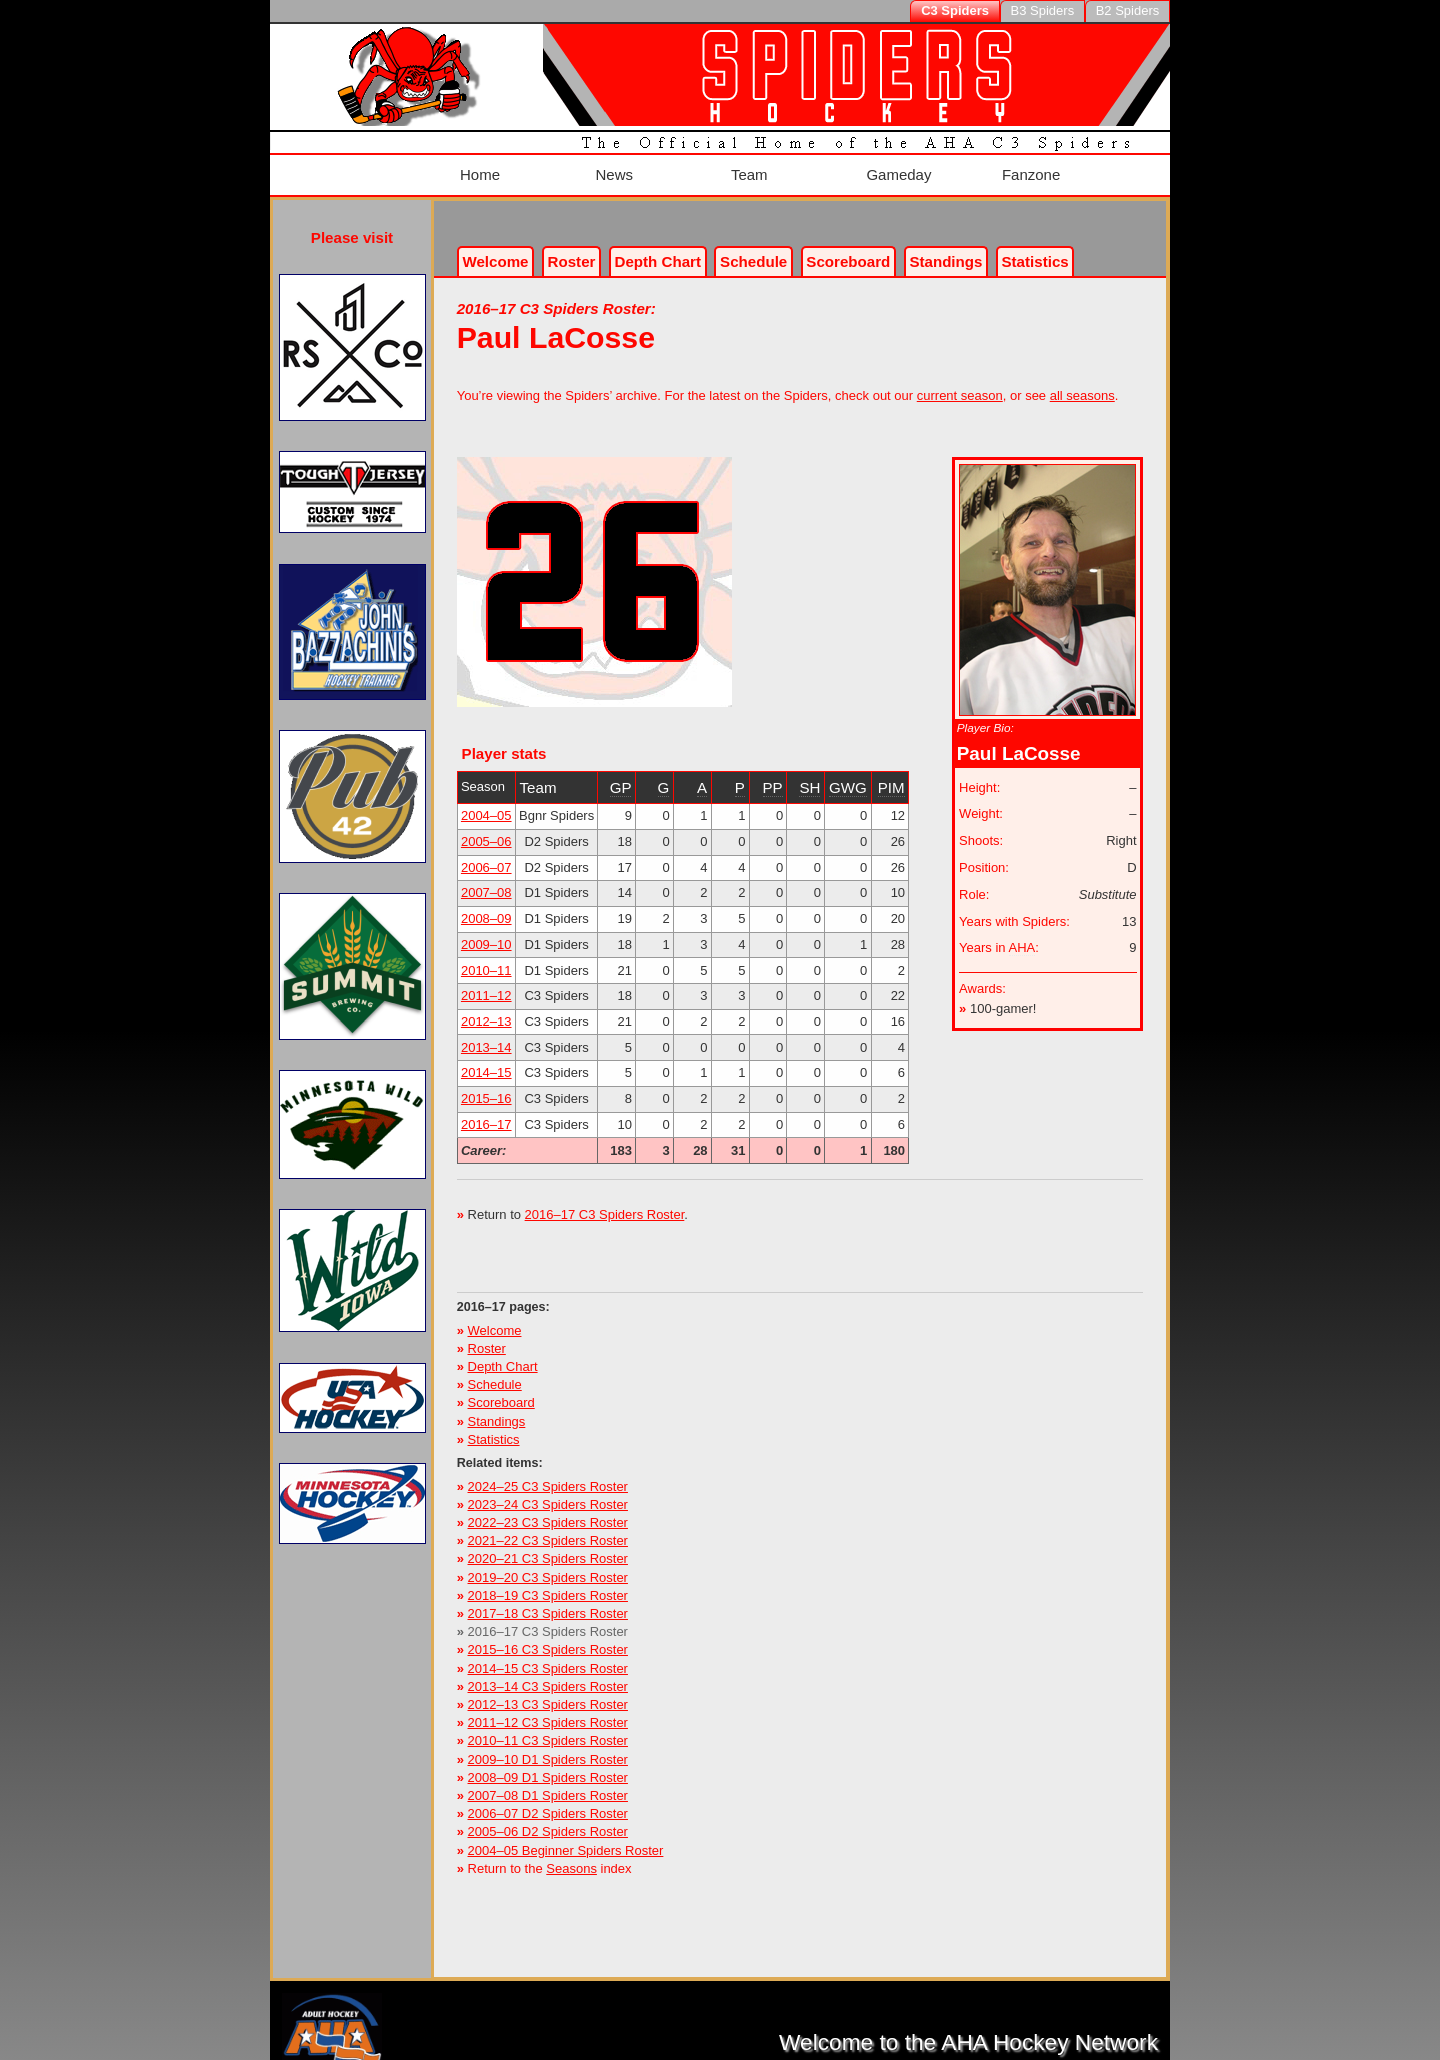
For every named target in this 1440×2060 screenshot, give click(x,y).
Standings (945, 247)
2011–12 (486, 981)
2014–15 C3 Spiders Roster (548, 1653)
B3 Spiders (1043, 10)
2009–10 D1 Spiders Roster (548, 1744)
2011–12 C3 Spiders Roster (548, 1708)
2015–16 (486, 1084)
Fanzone (1026, 167)
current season (960, 381)
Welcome (495, 247)
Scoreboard (848, 247)
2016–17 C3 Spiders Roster (605, 1200)
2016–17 (486, 1109)
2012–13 (486, 1007)
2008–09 (486, 904)
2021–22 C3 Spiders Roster (548, 1526)
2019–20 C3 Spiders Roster (548, 1562)
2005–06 (486, 827)
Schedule (753, 247)
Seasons (571, 1854)
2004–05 (486, 801)
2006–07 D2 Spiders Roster (548, 1799)
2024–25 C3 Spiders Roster (548, 1471)
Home (476, 167)
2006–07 (486, 852)
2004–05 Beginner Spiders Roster (566, 1835)
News (609, 167)
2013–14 (486, 1032)
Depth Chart (503, 1352)
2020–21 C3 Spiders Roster (548, 1544)
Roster (572, 247)
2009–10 (486, 930)
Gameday (895, 167)
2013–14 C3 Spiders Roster (548, 1672)
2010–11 (486, 955)
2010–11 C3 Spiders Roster (548, 1726)
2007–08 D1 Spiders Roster (548, 1781)
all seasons (1082, 381)
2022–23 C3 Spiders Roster (548, 1508)
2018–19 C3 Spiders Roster (548, 1580)
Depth (658, 247)
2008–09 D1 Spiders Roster (548, 1763)
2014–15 (486, 1058)
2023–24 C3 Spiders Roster (548, 1489)
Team (745, 167)
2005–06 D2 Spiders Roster (548, 1817)
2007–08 (486, 878)
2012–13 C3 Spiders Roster (548, 1690)
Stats (1035, 247)
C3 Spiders (955, 10)
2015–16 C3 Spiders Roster (548, 1635)
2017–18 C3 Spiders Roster (548, 1599)
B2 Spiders (1128, 10)
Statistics (494, 1425)
